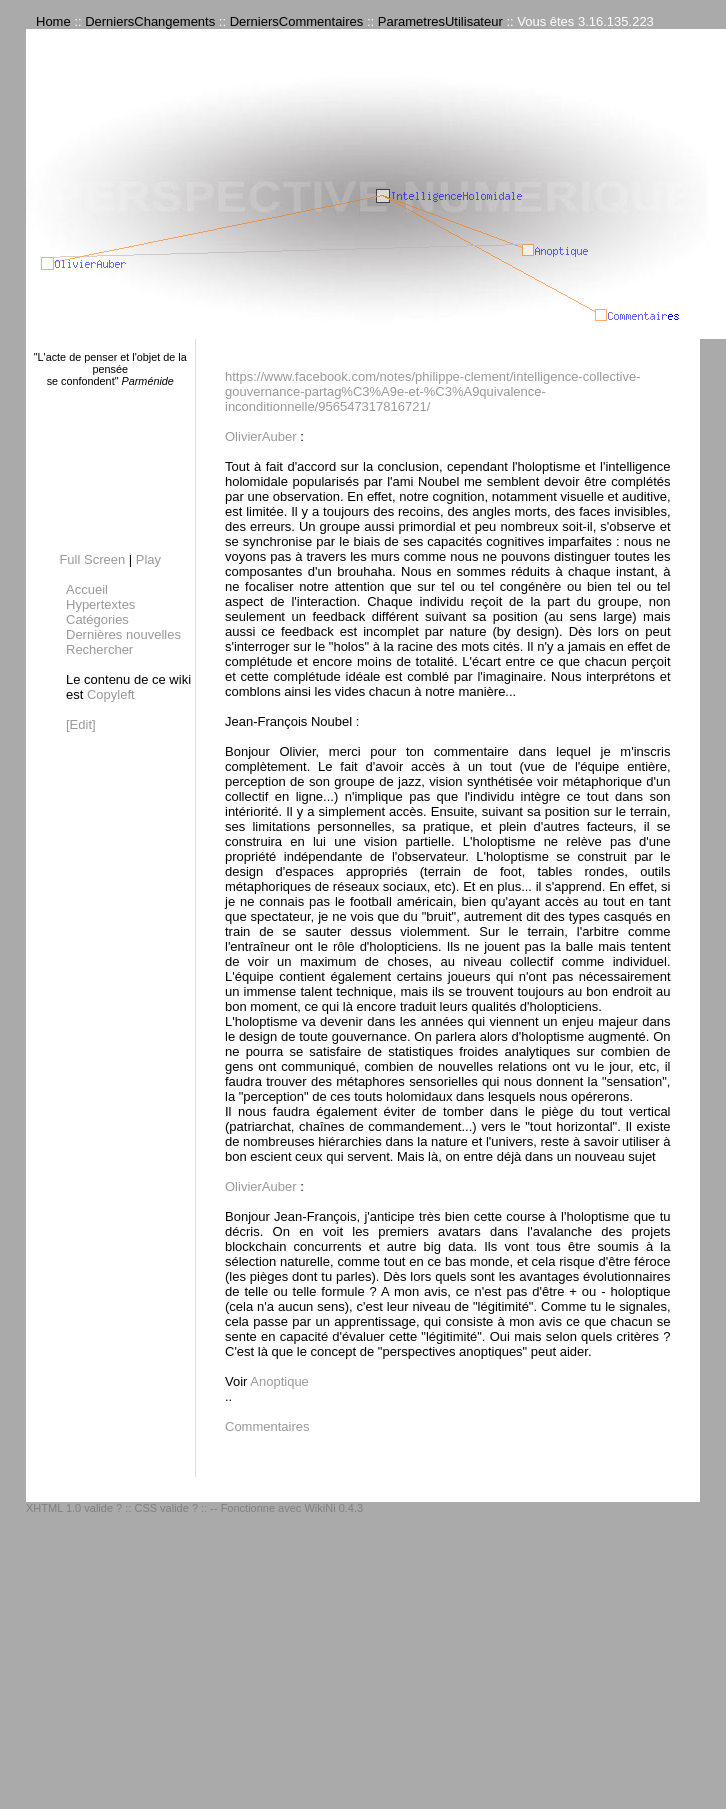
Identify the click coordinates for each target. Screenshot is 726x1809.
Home (53, 21)
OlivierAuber (261, 436)
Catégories (97, 619)
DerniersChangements (150, 21)
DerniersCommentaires (297, 21)
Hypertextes (100, 604)
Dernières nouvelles (123, 634)
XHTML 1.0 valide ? (74, 1508)
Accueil (87, 589)
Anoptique (279, 1381)
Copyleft (111, 694)
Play (148, 559)
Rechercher (99, 649)
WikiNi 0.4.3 (333, 1508)
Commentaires (267, 1426)
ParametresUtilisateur (440, 21)
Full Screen (92, 559)
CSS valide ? (166, 1508)
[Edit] (81, 724)
